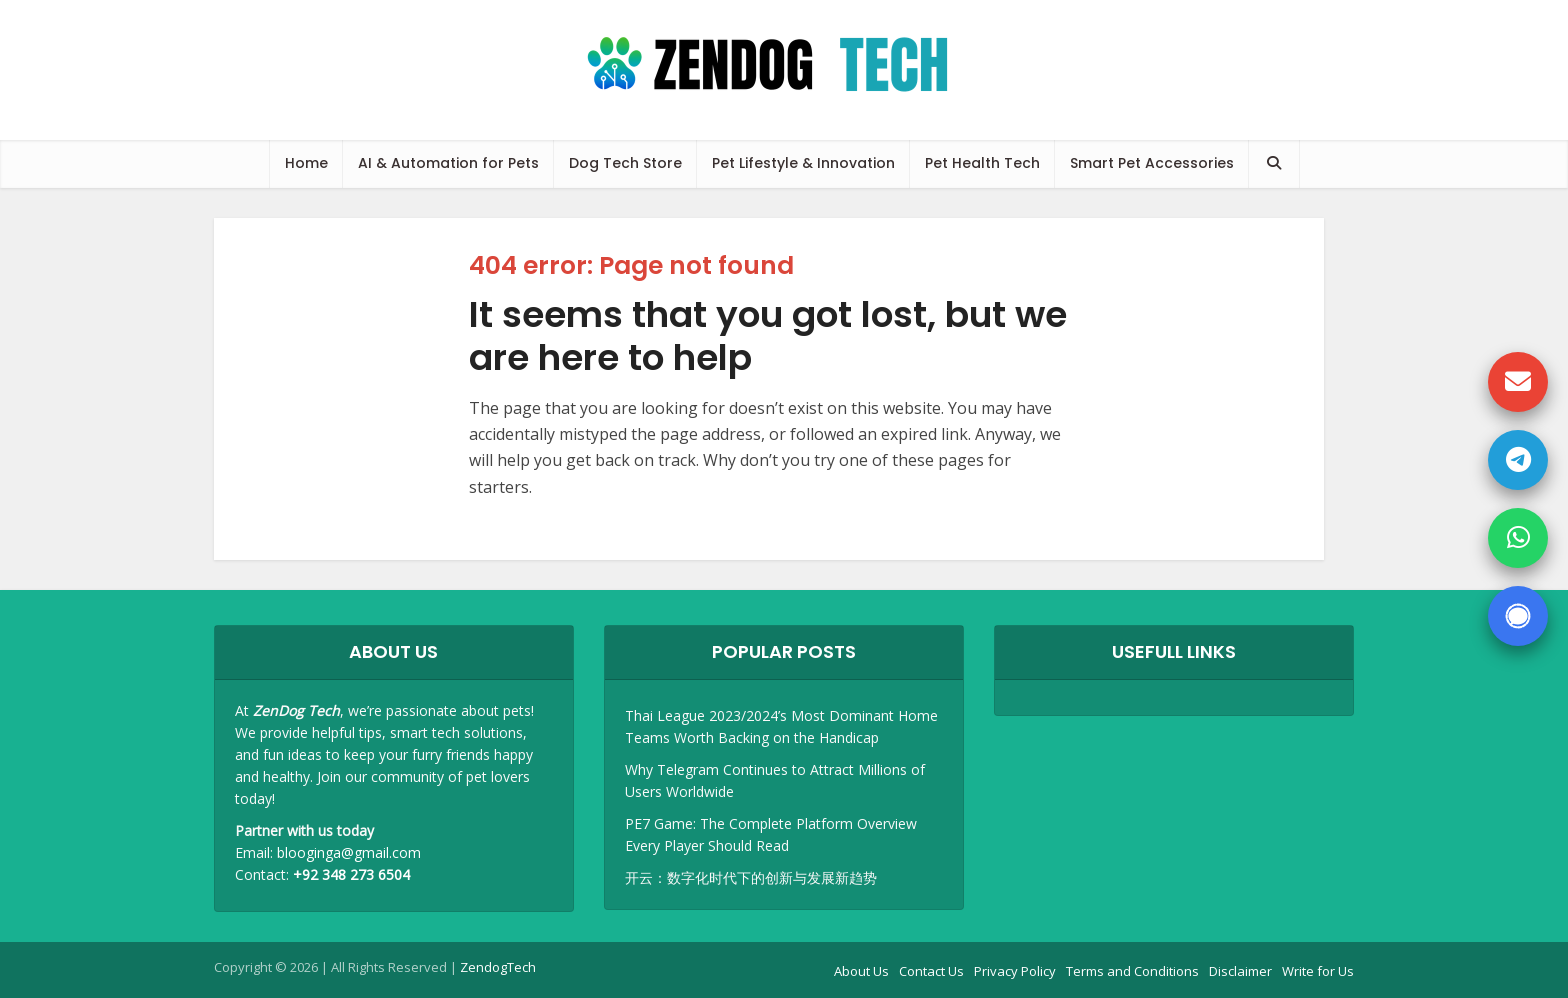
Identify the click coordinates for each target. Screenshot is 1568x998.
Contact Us (931, 971)
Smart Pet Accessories (1152, 163)
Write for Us (1318, 971)
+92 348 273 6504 (351, 874)
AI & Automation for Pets (448, 163)
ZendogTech (498, 967)
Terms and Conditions (1132, 971)
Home (306, 163)
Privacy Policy (1015, 971)
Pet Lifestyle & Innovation (803, 163)
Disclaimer (1240, 971)
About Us (861, 971)
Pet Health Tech (982, 163)
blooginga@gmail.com (349, 852)
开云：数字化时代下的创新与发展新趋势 (751, 877)
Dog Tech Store (625, 163)
